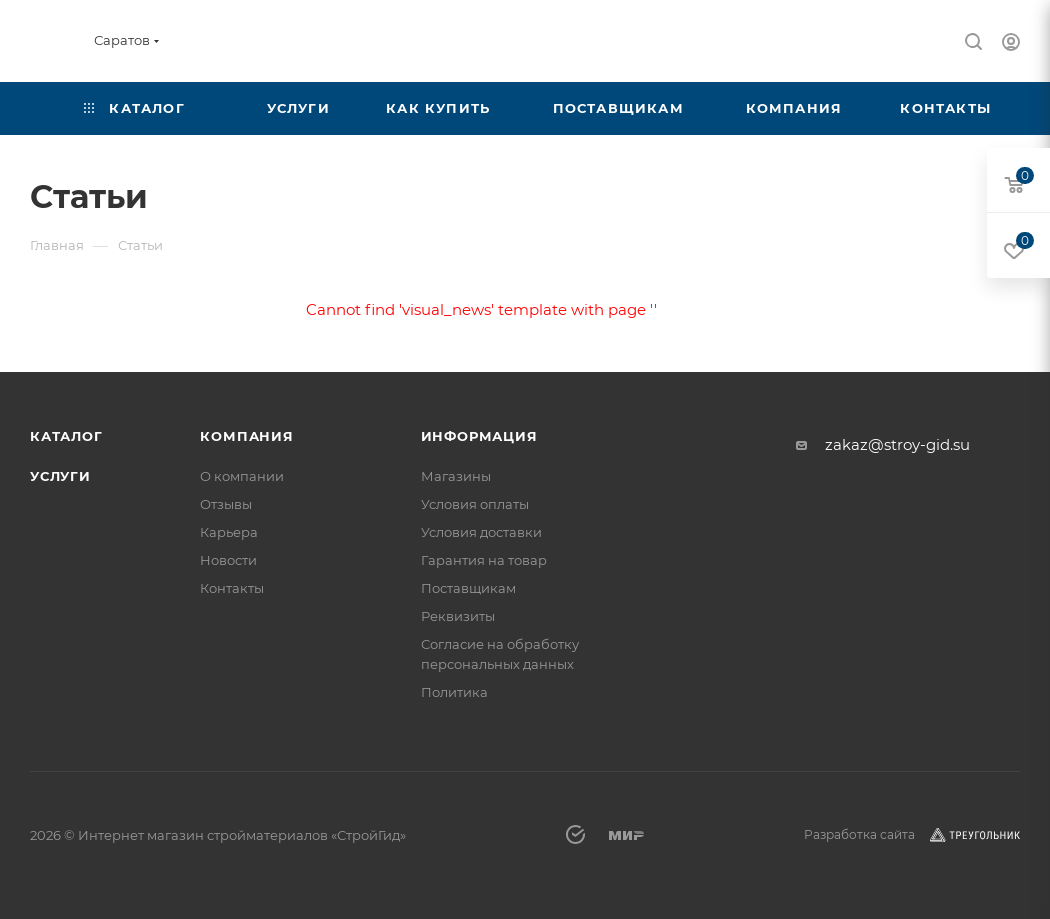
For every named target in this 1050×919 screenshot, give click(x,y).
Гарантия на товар (484, 560)
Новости (228, 560)
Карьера (229, 532)
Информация (479, 436)
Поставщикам (468, 588)
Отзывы (226, 504)
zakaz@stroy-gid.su (897, 444)
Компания (246, 436)
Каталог (66, 436)
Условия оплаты (475, 504)
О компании (242, 476)
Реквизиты (458, 616)
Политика (454, 692)
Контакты (232, 588)
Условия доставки (481, 532)
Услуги (60, 476)
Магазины (456, 476)
